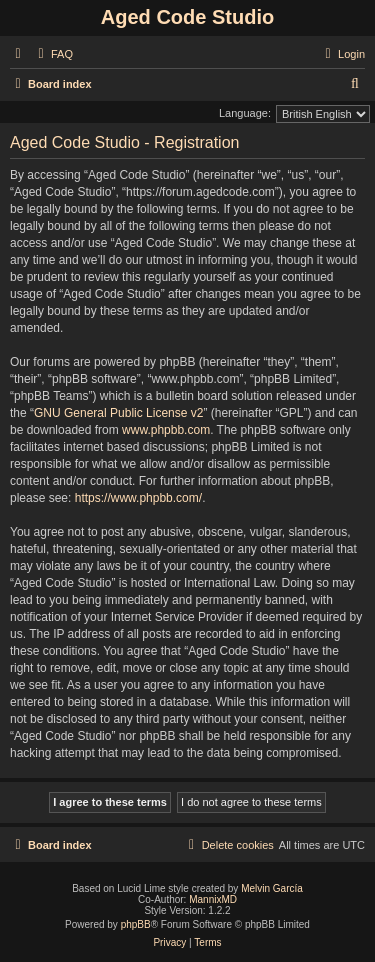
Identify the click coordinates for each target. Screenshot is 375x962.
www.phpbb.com (166, 430)
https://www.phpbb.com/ (138, 498)
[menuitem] (53, 54)
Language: (245, 113)
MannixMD (213, 899)
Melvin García (272, 888)
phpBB (136, 924)
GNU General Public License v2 (118, 413)
